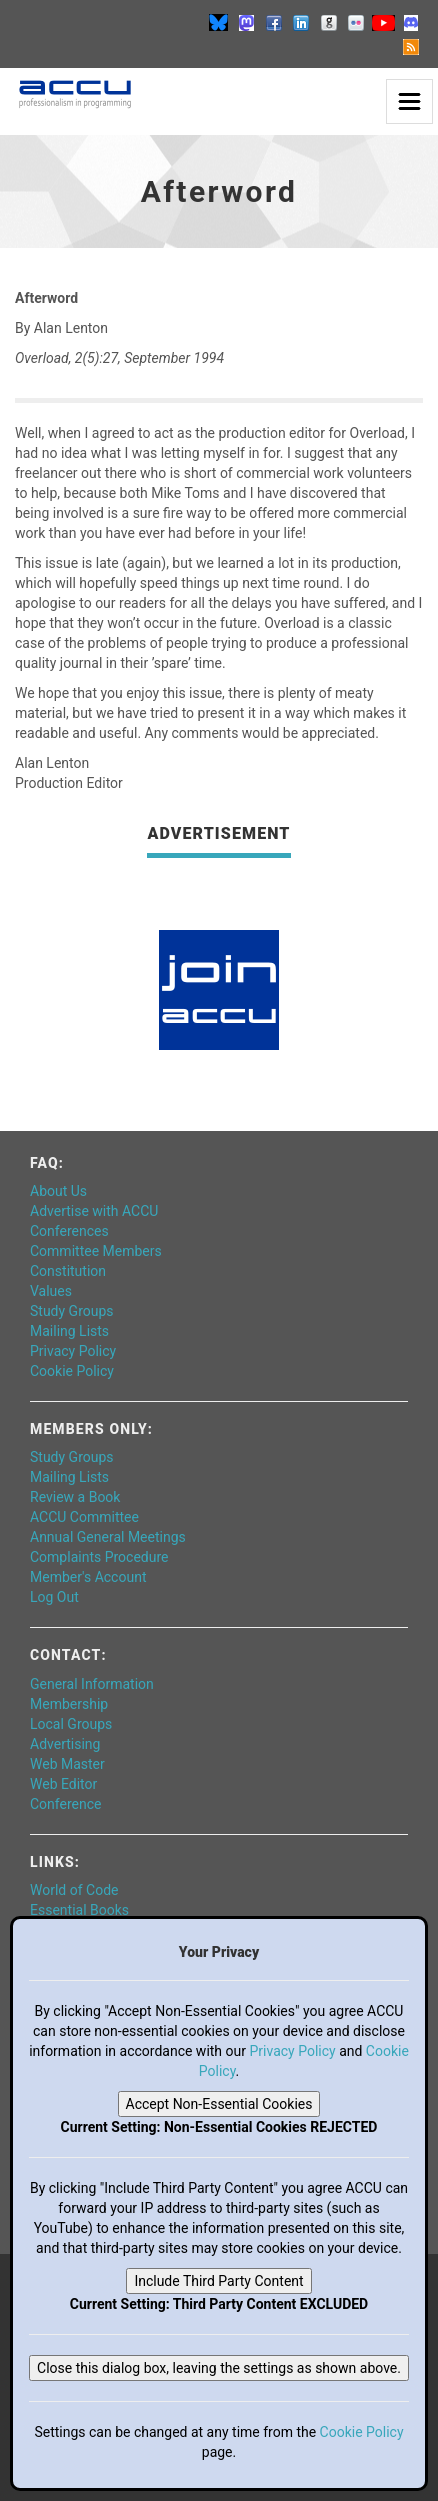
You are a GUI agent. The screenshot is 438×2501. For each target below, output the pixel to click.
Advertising (65, 1744)
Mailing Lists (69, 1331)
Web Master (67, 1764)
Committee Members (96, 1251)
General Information (92, 1684)
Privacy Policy (73, 1351)
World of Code (74, 1890)
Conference (65, 1804)
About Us (58, 1191)
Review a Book (75, 1497)
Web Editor (63, 1784)
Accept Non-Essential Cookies (219, 2104)
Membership (69, 1704)
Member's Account (88, 1577)
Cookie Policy (72, 1371)
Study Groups (72, 1311)
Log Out (54, 1597)
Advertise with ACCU (94, 1211)
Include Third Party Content (218, 2281)
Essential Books (79, 1910)
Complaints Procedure (99, 1557)
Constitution (68, 1271)
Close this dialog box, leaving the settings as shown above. (219, 2368)
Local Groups (71, 1724)
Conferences (69, 1231)
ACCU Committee (84, 1517)
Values (51, 1291)
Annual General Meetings (108, 1537)
